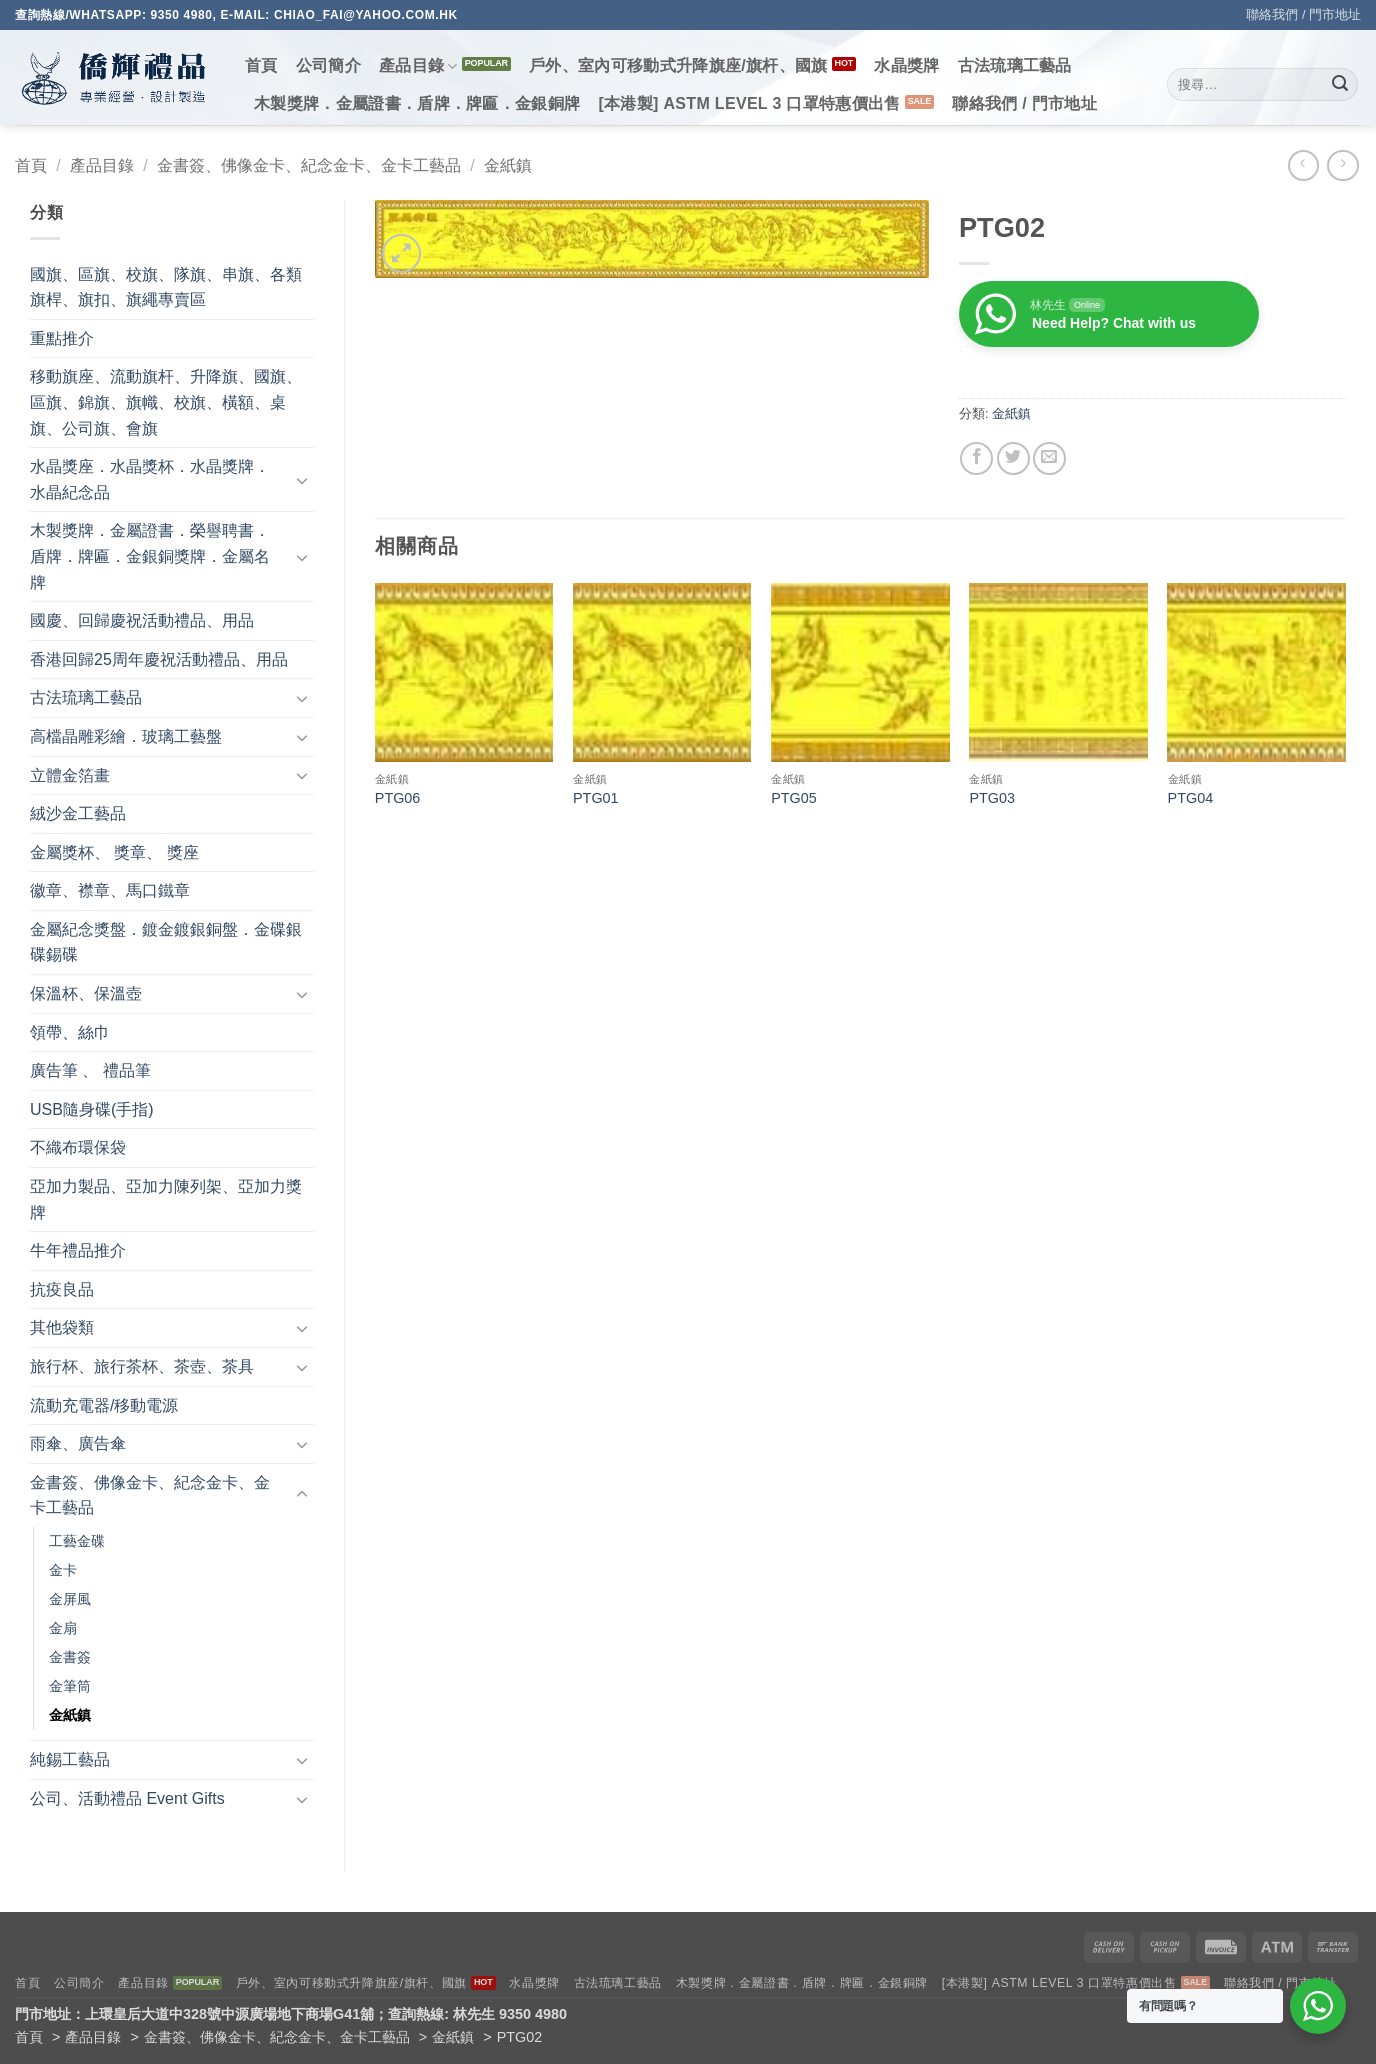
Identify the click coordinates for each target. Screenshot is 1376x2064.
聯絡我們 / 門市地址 (1303, 14)
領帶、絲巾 (70, 1032)
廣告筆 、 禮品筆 (90, 1070)
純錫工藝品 (70, 1759)
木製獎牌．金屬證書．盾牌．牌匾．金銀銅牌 (417, 103)
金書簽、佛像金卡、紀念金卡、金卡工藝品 (309, 165)
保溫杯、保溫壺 (86, 993)
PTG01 (596, 798)
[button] (401, 253)
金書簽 (70, 1657)
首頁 (261, 65)
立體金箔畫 (70, 775)
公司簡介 (328, 65)
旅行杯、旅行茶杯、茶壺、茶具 (142, 1366)
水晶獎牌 (906, 65)
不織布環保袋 (78, 1147)
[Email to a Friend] (1049, 458)
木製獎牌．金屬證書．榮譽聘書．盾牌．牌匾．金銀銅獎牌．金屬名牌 (150, 556)
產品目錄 (418, 66)
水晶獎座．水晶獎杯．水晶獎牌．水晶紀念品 (150, 479)
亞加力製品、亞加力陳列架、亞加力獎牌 (166, 1199)
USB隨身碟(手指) (92, 1109)
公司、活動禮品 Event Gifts (127, 1798)
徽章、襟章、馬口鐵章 (110, 890)
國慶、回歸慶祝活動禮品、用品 (142, 620)
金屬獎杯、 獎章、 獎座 (114, 852)
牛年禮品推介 (78, 1250)
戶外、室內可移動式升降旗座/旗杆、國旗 (678, 65)
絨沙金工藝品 (78, 813)
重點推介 (62, 338)
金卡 (63, 1570)
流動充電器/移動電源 (104, 1405)
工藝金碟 (77, 1541)
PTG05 (794, 798)
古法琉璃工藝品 (1015, 65)
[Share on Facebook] (976, 458)
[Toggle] (302, 480)
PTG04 (1191, 798)
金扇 (63, 1628)
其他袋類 (62, 1327)
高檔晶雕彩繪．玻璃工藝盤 (126, 736)
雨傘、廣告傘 (78, 1443)
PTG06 (398, 798)
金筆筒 (70, 1686)
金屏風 (70, 1599)
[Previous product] (1342, 165)
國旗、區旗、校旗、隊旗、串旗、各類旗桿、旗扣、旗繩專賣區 (166, 287)
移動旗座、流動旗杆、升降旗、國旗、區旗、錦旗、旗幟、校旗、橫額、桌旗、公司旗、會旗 (166, 402)
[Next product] (1303, 165)
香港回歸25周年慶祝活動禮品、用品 (159, 659)
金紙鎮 (508, 165)
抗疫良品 (62, 1289)
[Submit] (1340, 85)
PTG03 (992, 798)
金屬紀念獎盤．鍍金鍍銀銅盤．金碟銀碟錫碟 (166, 942)
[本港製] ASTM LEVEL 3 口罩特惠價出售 (749, 103)
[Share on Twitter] (1013, 458)
